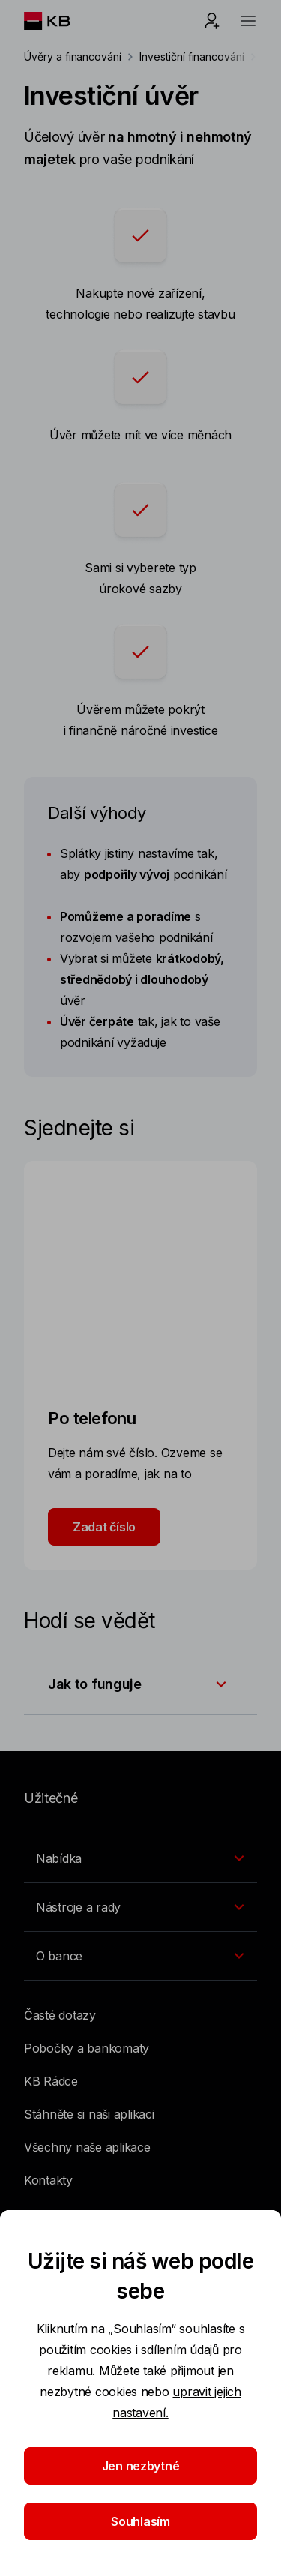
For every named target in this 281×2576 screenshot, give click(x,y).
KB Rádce (51, 2081)
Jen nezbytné (141, 2465)
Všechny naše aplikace (87, 2147)
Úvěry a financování (72, 56)
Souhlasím (140, 2521)
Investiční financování (191, 56)
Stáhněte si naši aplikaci (89, 2114)
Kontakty (48, 2180)
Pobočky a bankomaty (86, 2048)
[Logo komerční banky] (59, 20)
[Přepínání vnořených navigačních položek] (140, 1858)
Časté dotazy (60, 2015)
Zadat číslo (104, 1526)
